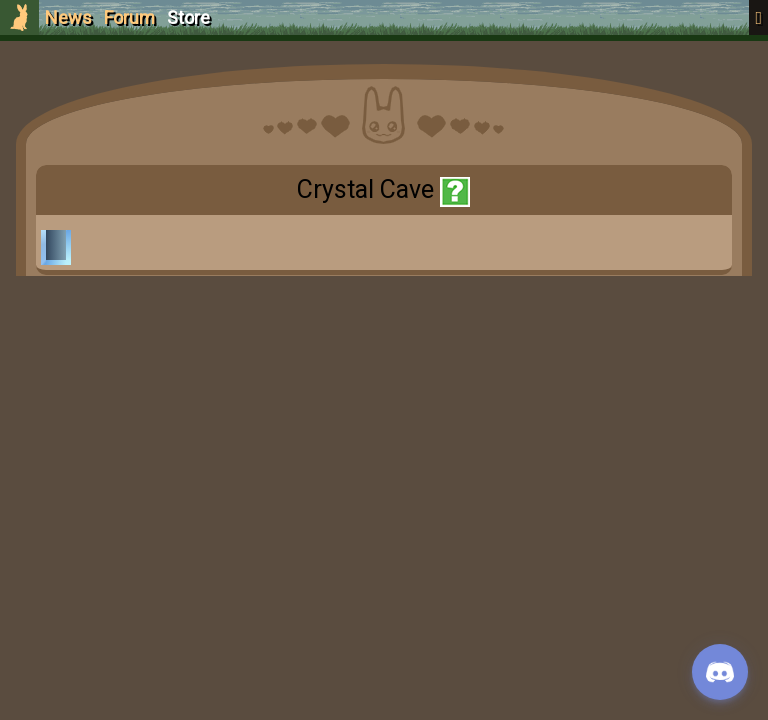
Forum (129, 17)
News (68, 17)
